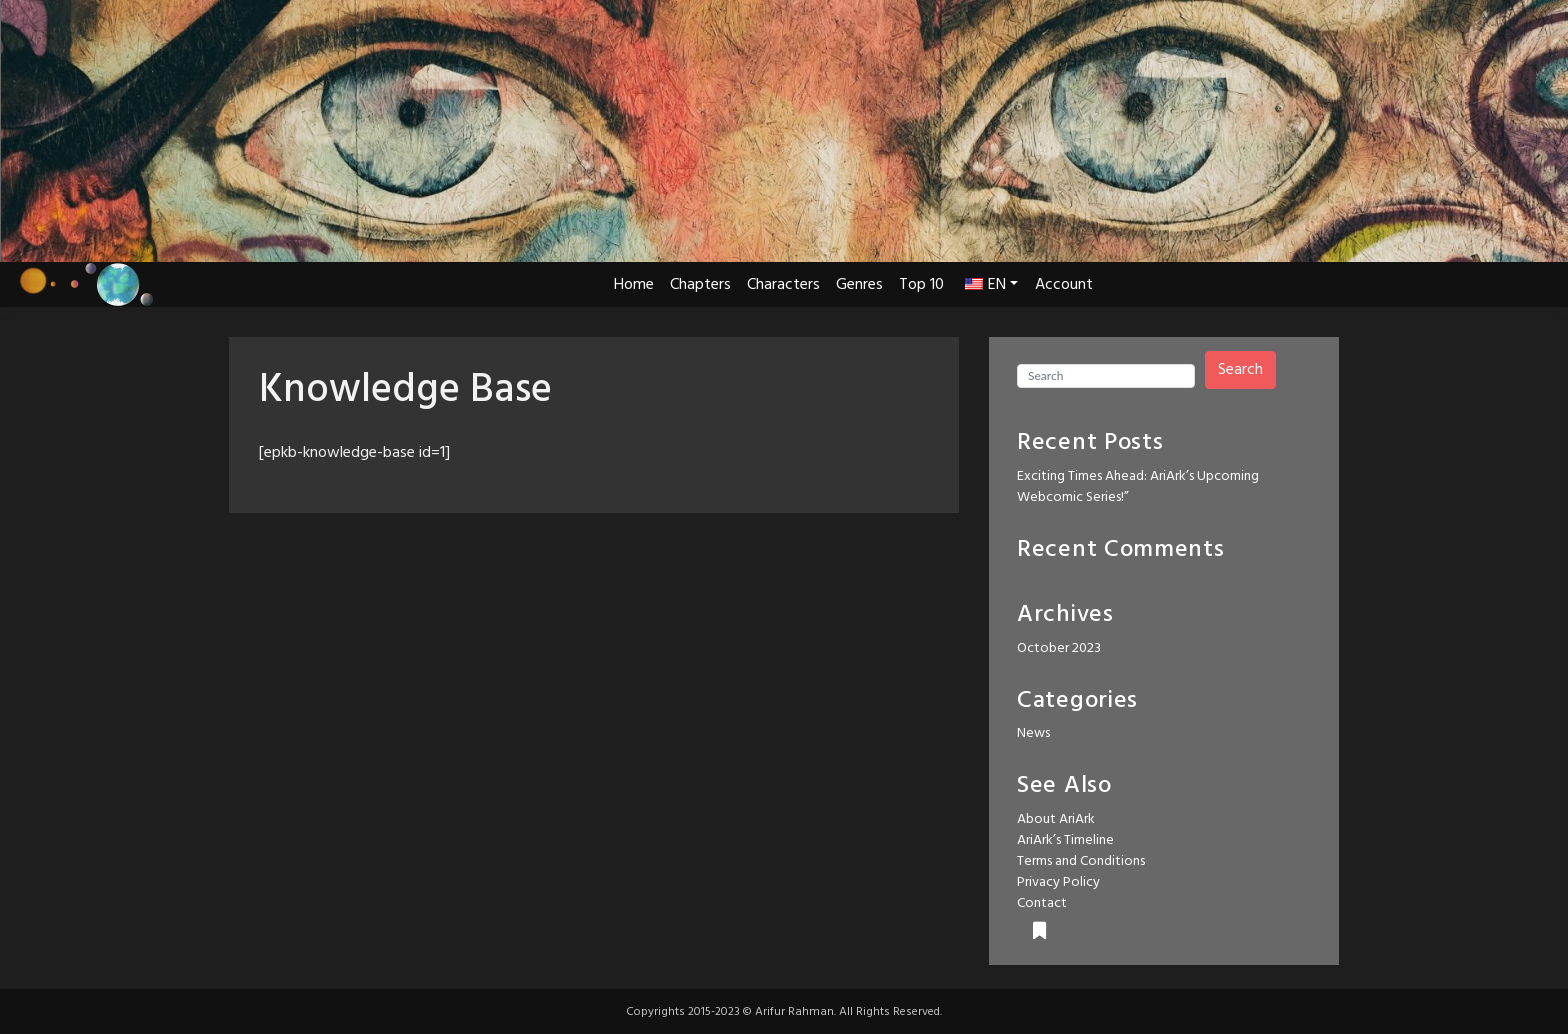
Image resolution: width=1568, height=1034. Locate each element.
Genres (859, 285)
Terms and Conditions (1081, 861)
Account (1064, 285)
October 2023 (1059, 648)
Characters (783, 285)
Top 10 (921, 285)
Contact (1042, 903)
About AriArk (1056, 819)
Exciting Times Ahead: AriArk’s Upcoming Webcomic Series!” (1138, 487)
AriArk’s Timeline (1065, 840)
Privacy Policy (1058, 882)
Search (1240, 370)
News (1033, 733)
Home (634, 285)
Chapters (700, 285)
